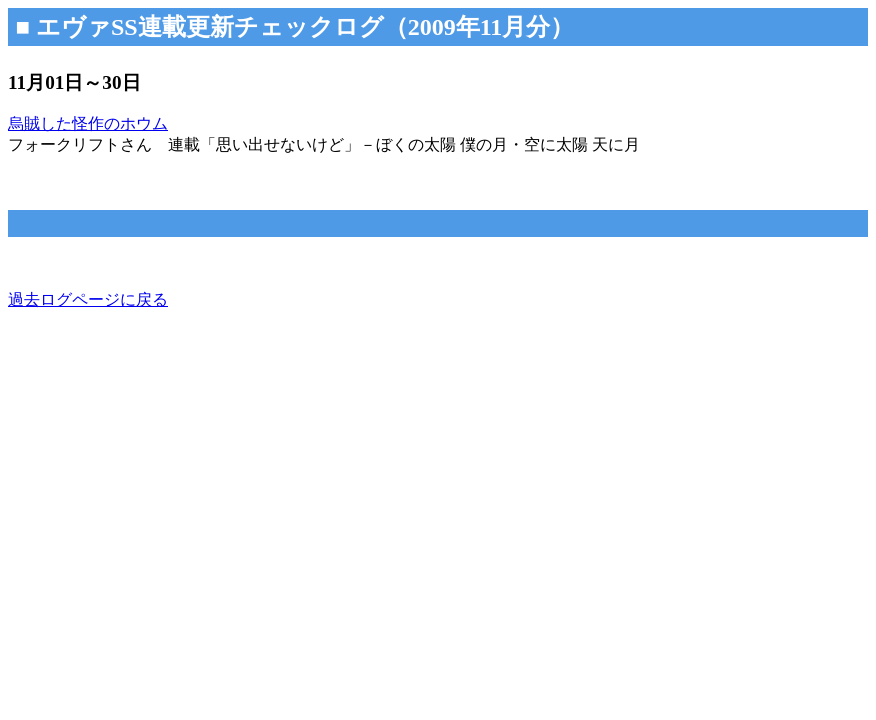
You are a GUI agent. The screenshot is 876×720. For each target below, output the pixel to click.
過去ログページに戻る (88, 299)
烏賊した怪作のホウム (88, 123)
